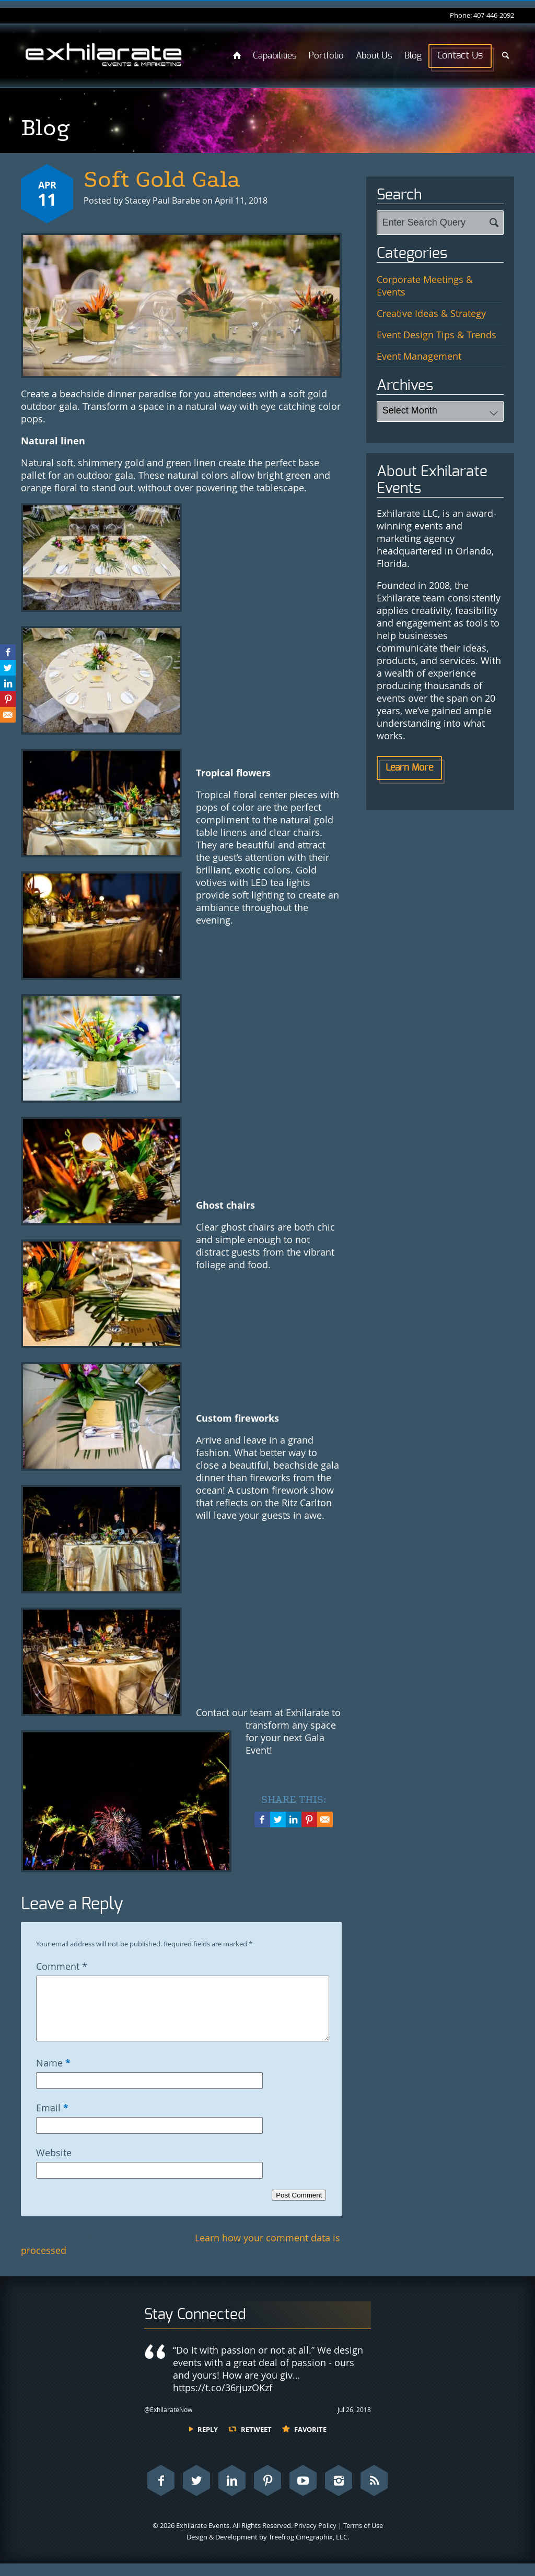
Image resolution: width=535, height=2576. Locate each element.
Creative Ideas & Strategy (431, 313)
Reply (207, 2442)
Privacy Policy (315, 2538)
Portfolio (326, 55)
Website (54, 2165)
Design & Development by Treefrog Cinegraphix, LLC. (268, 2549)
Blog (413, 55)
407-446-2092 (493, 15)
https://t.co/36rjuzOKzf (222, 2400)
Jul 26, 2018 (354, 2422)
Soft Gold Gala (162, 180)
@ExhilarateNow (168, 2422)
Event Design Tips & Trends (436, 334)
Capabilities (275, 55)
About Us (374, 55)
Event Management (419, 356)
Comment (61, 1966)
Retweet (256, 2442)
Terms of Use (363, 2538)
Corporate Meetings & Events (425, 285)
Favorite (310, 2442)
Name (53, 2075)
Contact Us (460, 56)
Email (52, 2120)
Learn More (409, 768)
